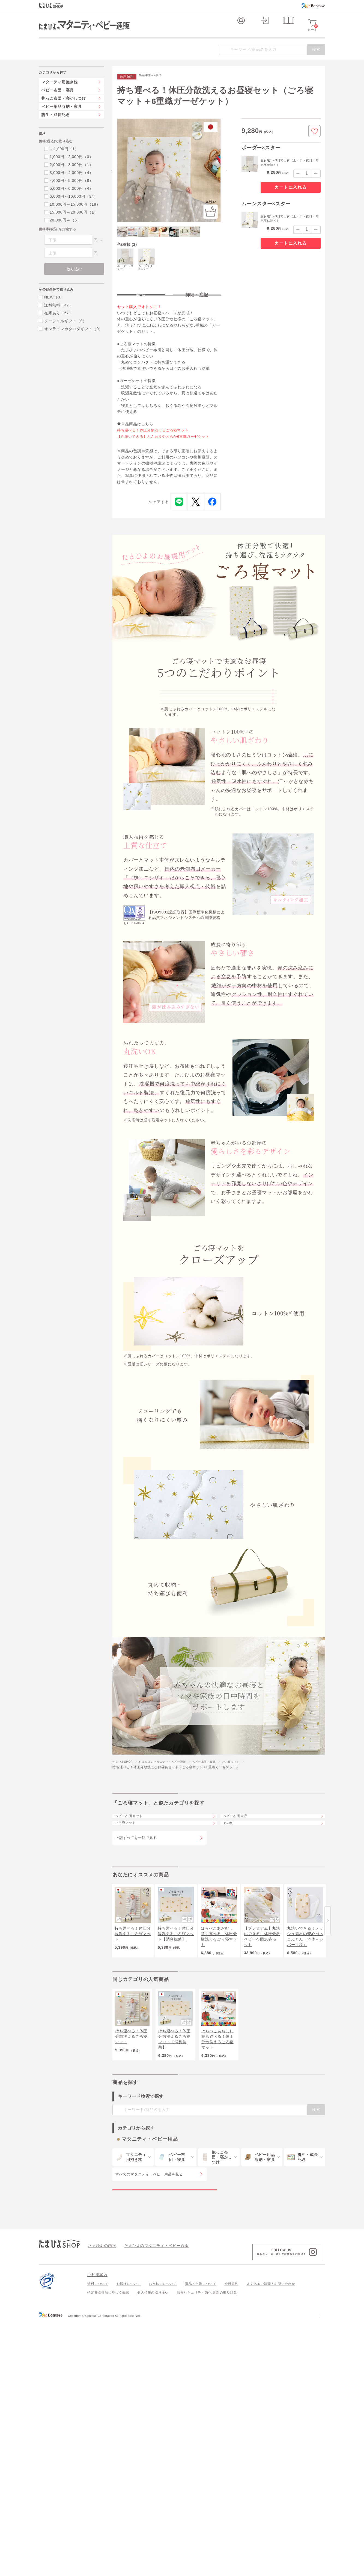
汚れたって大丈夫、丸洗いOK (203, 780)
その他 (232, 1939)
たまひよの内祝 (100, 2391)
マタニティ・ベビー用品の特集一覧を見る (165, 2329)
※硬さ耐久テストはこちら (235, 1118)
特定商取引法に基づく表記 (108, 2438)
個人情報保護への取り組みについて (272, 2461)
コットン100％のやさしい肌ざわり (210, 721)
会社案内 (318, 2461)
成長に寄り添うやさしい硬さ (201, 760)
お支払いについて (163, 2429)
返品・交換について (200, 2429)
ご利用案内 (97, 2420)
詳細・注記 (197, 312)
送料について (97, 2429)
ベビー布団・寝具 (218, 1866)
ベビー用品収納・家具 (61, 117)
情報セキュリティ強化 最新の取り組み (207, 2438)
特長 (141, 312)
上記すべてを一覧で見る (136, 1957)
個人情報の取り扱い (153, 2438)
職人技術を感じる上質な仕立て (204, 741)
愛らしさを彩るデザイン (196, 799)
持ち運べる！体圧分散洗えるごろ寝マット (155, 453)
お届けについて (129, 2429)
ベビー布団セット (134, 1924)
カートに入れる (290, 198)
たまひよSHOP (124, 1866)
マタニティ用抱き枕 (59, 93)
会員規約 (231, 2429)
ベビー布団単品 (240, 1924)
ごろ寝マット (249, 1866)
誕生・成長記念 (55, 125)
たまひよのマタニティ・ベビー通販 (170, 1866)
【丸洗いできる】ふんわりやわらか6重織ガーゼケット (166, 459)
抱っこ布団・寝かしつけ (63, 109)
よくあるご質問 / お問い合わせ (271, 2429)
